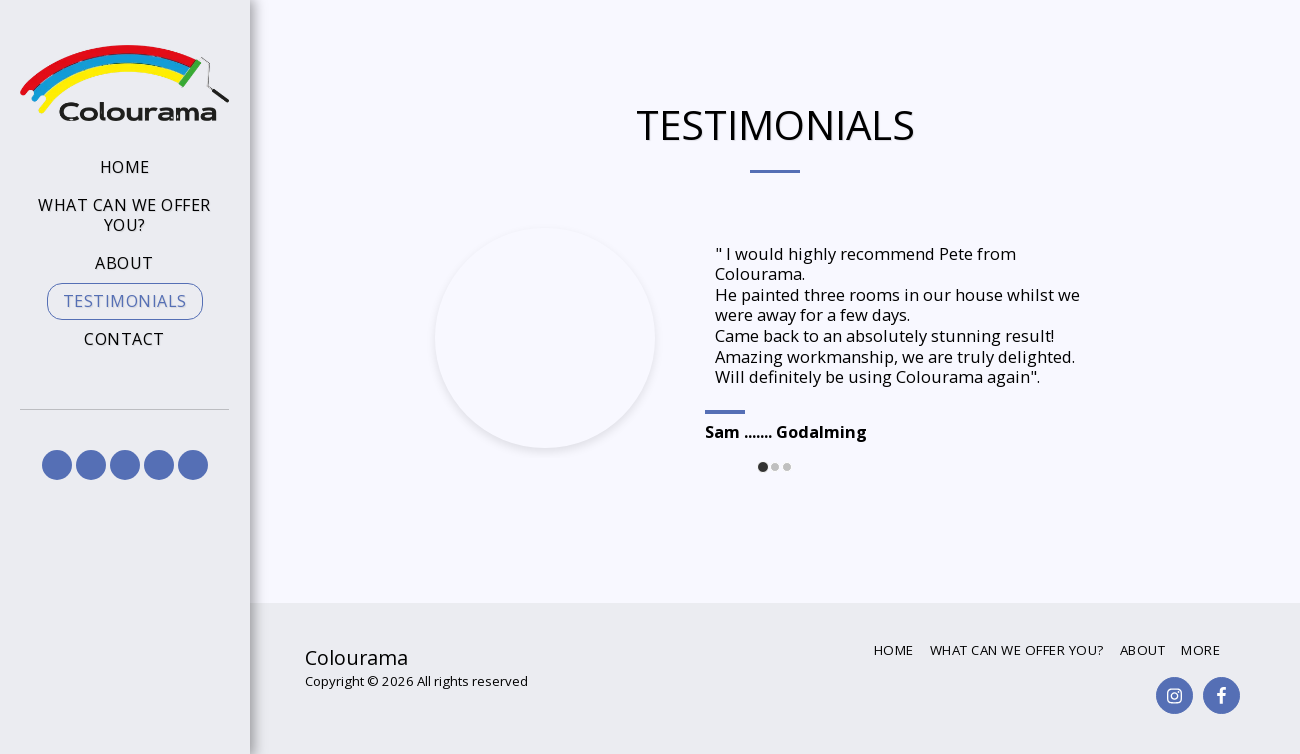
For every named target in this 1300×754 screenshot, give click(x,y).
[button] (57, 465)
